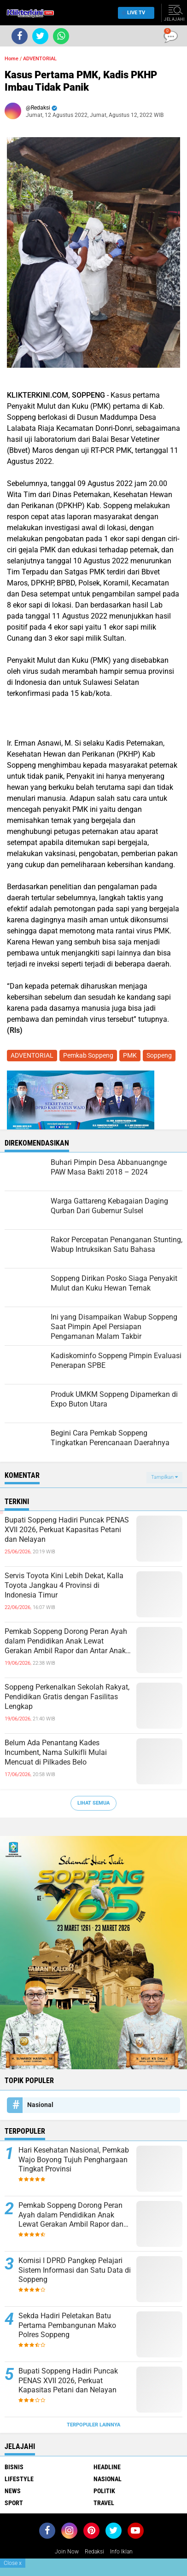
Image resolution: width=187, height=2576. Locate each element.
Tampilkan (164, 1477)
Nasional (40, 2104)
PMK (130, 1055)
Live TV (133, 13)
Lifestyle (19, 2479)
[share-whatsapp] (61, 36)
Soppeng (159, 1055)
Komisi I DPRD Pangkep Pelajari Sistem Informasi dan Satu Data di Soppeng (74, 2270)
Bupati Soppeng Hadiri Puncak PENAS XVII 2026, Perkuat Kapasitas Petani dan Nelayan (67, 1530)
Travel (104, 2503)
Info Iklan (121, 2551)
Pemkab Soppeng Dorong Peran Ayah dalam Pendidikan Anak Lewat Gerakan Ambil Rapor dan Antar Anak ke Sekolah (66, 1641)
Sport (14, 2503)
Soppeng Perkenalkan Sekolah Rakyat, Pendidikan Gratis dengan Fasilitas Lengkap (67, 1697)
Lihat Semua (93, 1803)
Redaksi (94, 2551)
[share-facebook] (20, 36)
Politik (104, 2491)
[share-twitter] (40, 36)
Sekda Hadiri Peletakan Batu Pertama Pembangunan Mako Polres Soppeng (67, 2325)
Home (11, 59)
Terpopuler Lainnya (93, 2425)
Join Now (67, 2551)
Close (13, 2563)
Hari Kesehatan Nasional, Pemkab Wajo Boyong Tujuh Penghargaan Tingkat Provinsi (73, 2160)
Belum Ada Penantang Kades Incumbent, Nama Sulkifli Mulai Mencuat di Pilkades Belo (56, 1752)
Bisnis (14, 2467)
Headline (107, 2467)
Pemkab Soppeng (88, 1055)
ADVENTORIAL (40, 59)
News (13, 2491)
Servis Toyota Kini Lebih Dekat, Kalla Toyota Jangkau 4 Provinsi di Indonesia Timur (64, 1585)
